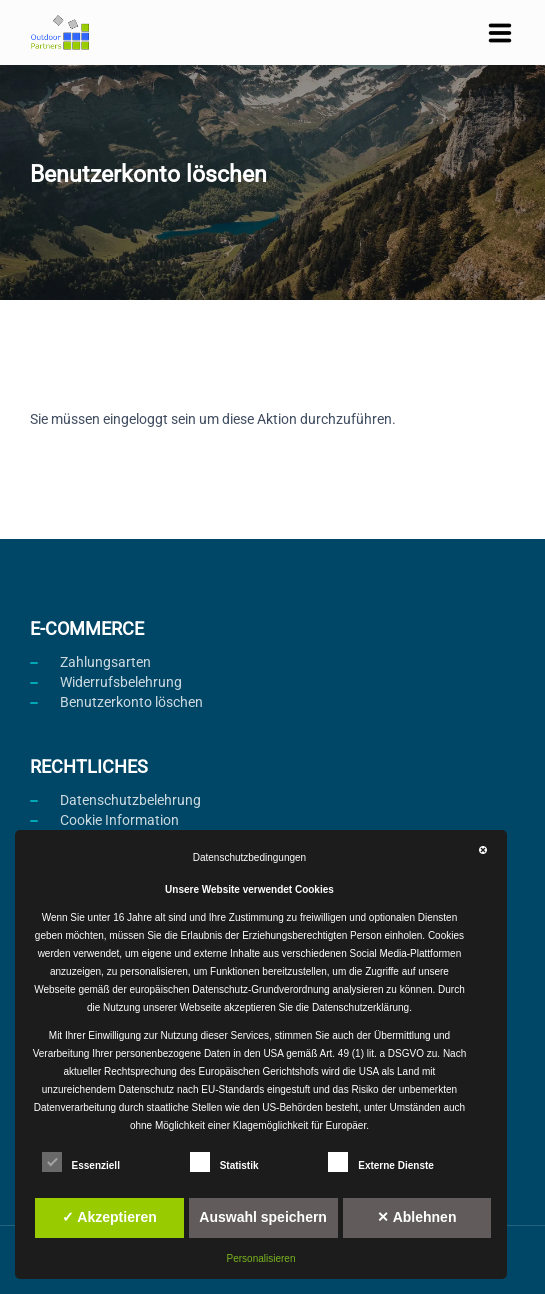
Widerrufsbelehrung (121, 682)
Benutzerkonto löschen (131, 702)
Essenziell (81, 1162)
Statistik (224, 1162)
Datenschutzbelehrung (130, 800)
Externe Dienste (381, 1162)
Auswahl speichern (263, 1217)
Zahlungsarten (105, 662)
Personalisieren (261, 1258)
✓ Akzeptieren (109, 1217)
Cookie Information (119, 820)
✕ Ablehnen (416, 1217)
